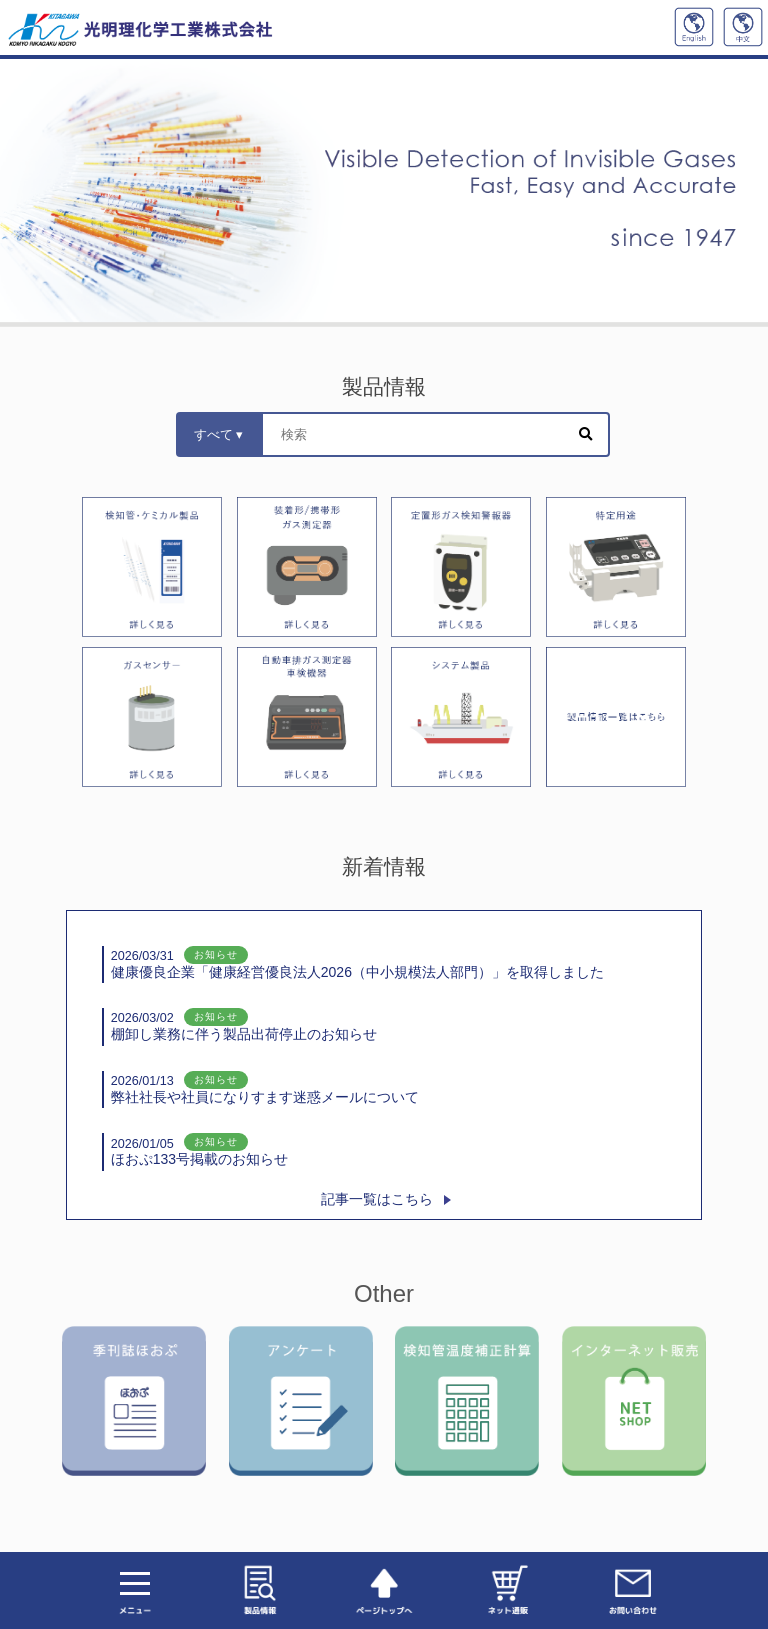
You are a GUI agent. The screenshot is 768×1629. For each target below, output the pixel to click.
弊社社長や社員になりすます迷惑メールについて (265, 1088)
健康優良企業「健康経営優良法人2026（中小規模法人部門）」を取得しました (357, 963)
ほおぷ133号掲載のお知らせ (199, 1151)
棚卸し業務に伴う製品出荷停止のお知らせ (244, 1025)
